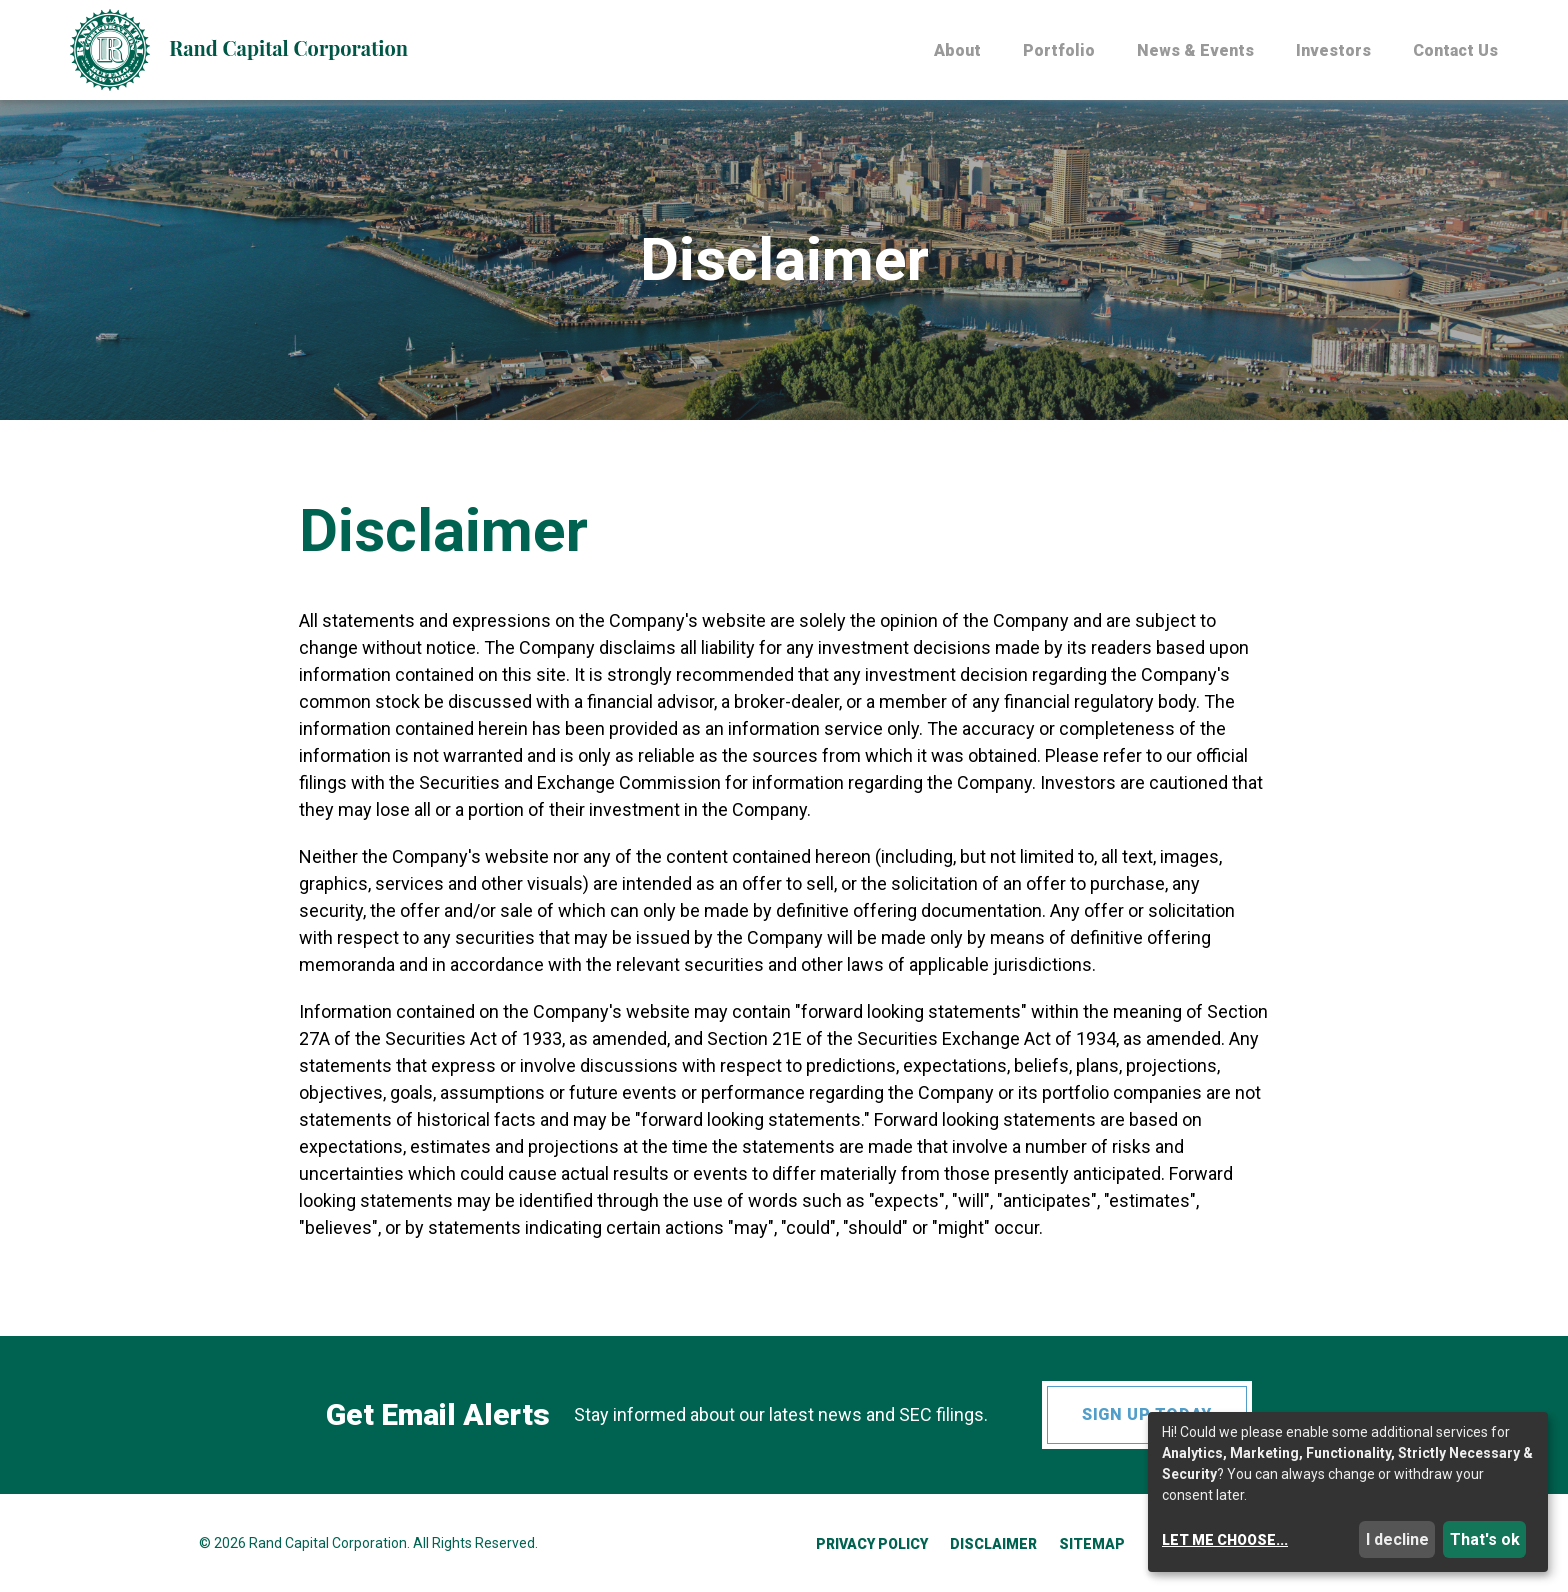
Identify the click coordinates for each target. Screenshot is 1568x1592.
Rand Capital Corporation (328, 1543)
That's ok (1485, 1539)
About (957, 51)
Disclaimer (993, 1544)
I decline (1397, 1539)
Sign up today (1146, 1414)
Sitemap (1092, 1544)
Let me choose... (1225, 1540)
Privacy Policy (872, 1544)
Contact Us (1455, 51)
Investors (1333, 51)
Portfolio (1059, 51)
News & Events (1195, 51)
